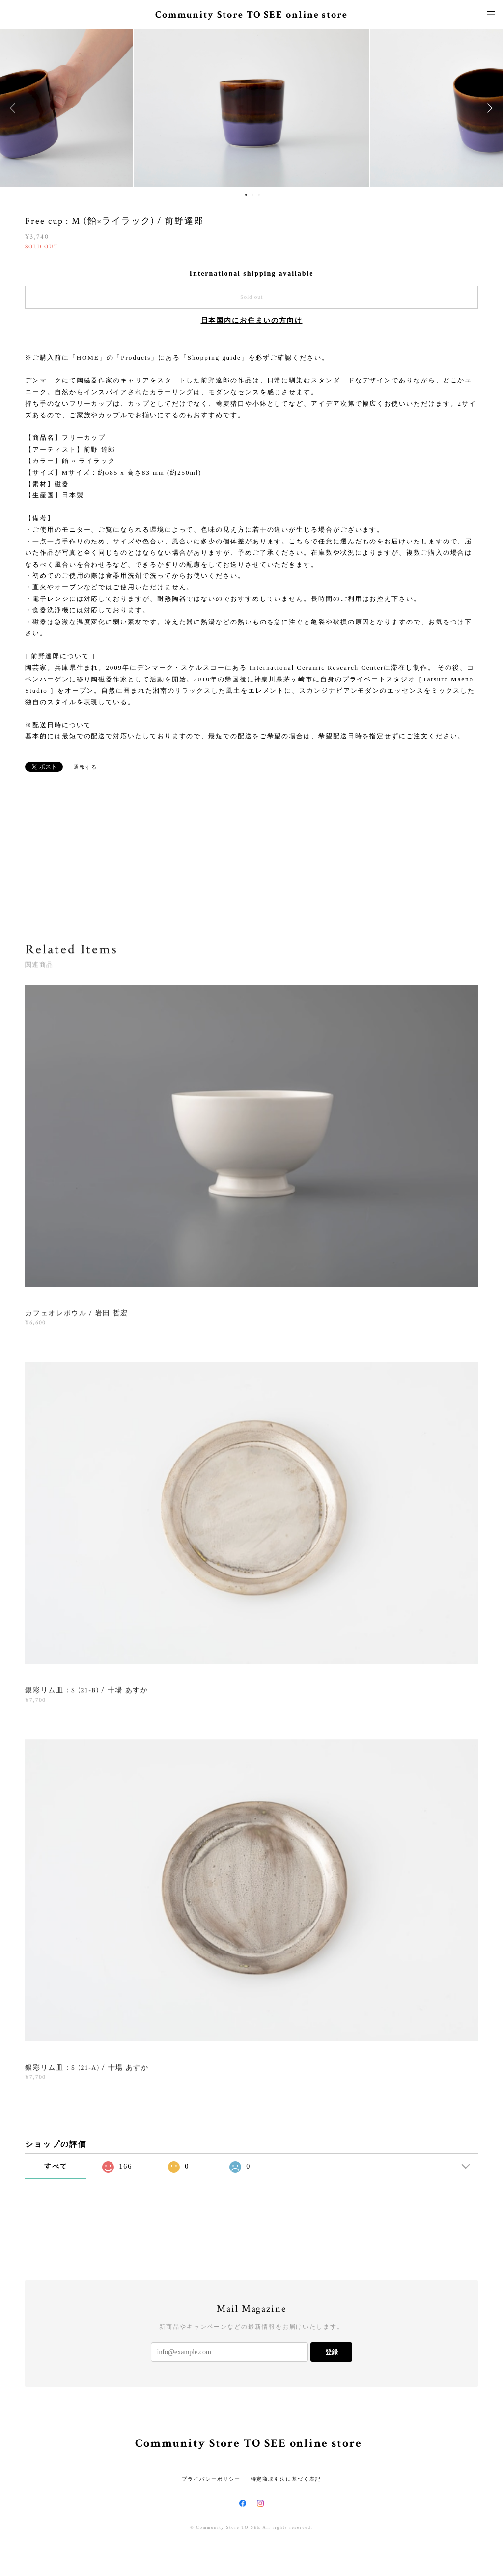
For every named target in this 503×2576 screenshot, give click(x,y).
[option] (251, 108)
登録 (331, 2352)
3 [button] (259, 195)
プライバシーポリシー (211, 2479)
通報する (85, 767)
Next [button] (488, 108)
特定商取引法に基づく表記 (286, 2479)
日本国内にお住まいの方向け (252, 320)
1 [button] (246, 195)
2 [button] (252, 195)
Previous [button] (15, 108)
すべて (56, 2166)
